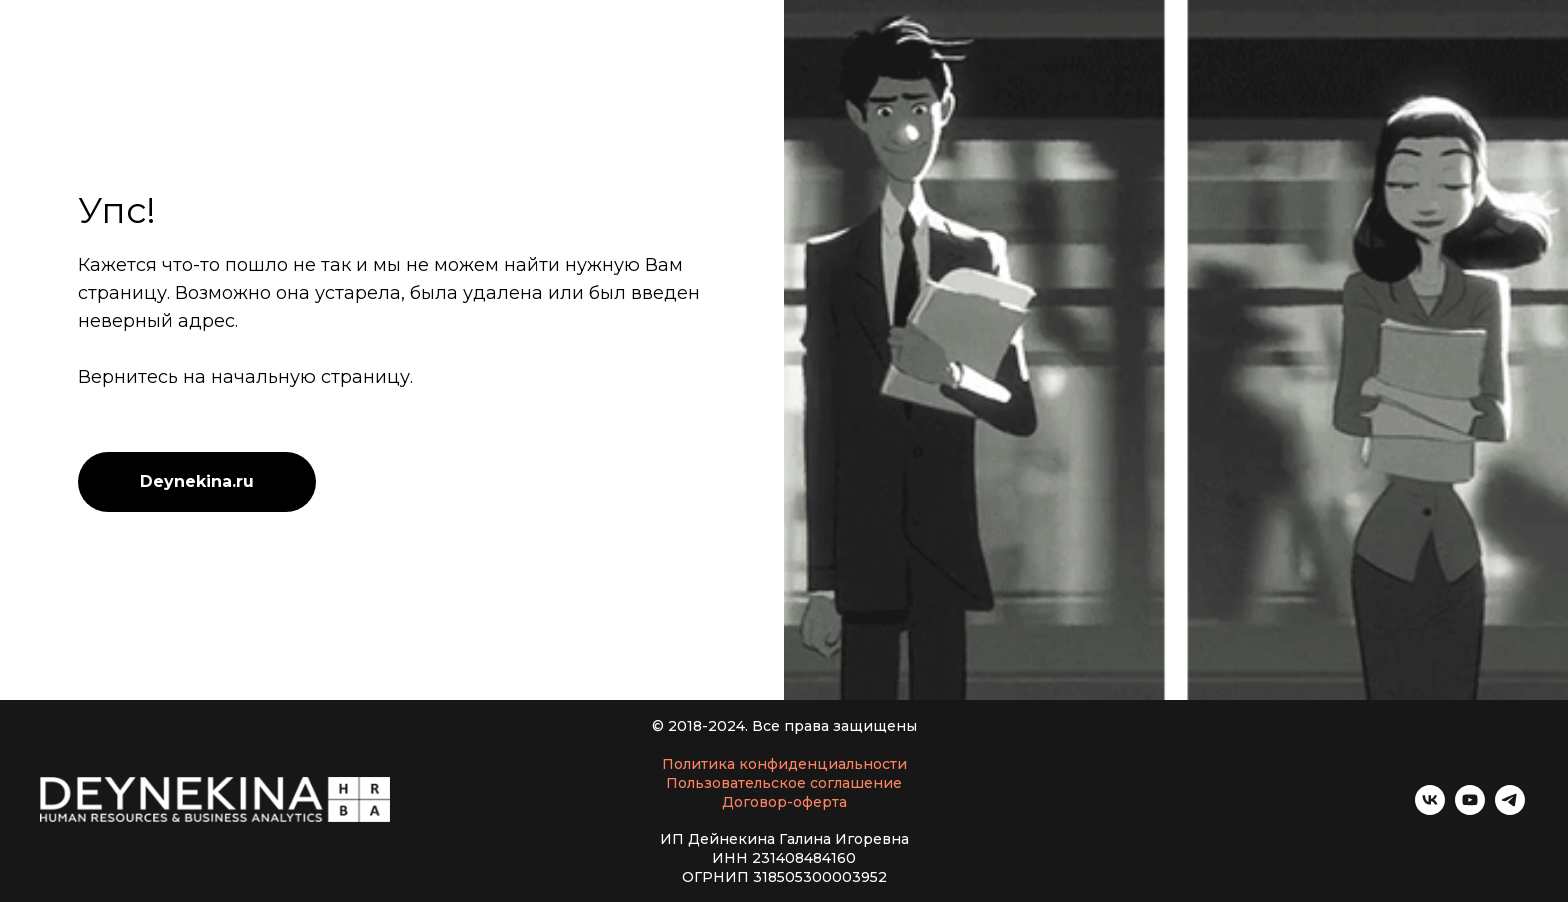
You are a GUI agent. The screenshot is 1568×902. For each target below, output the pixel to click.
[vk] (1430, 809)
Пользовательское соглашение (784, 783)
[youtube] (1470, 809)
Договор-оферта (784, 802)
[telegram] (1510, 809)
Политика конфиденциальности (784, 764)
